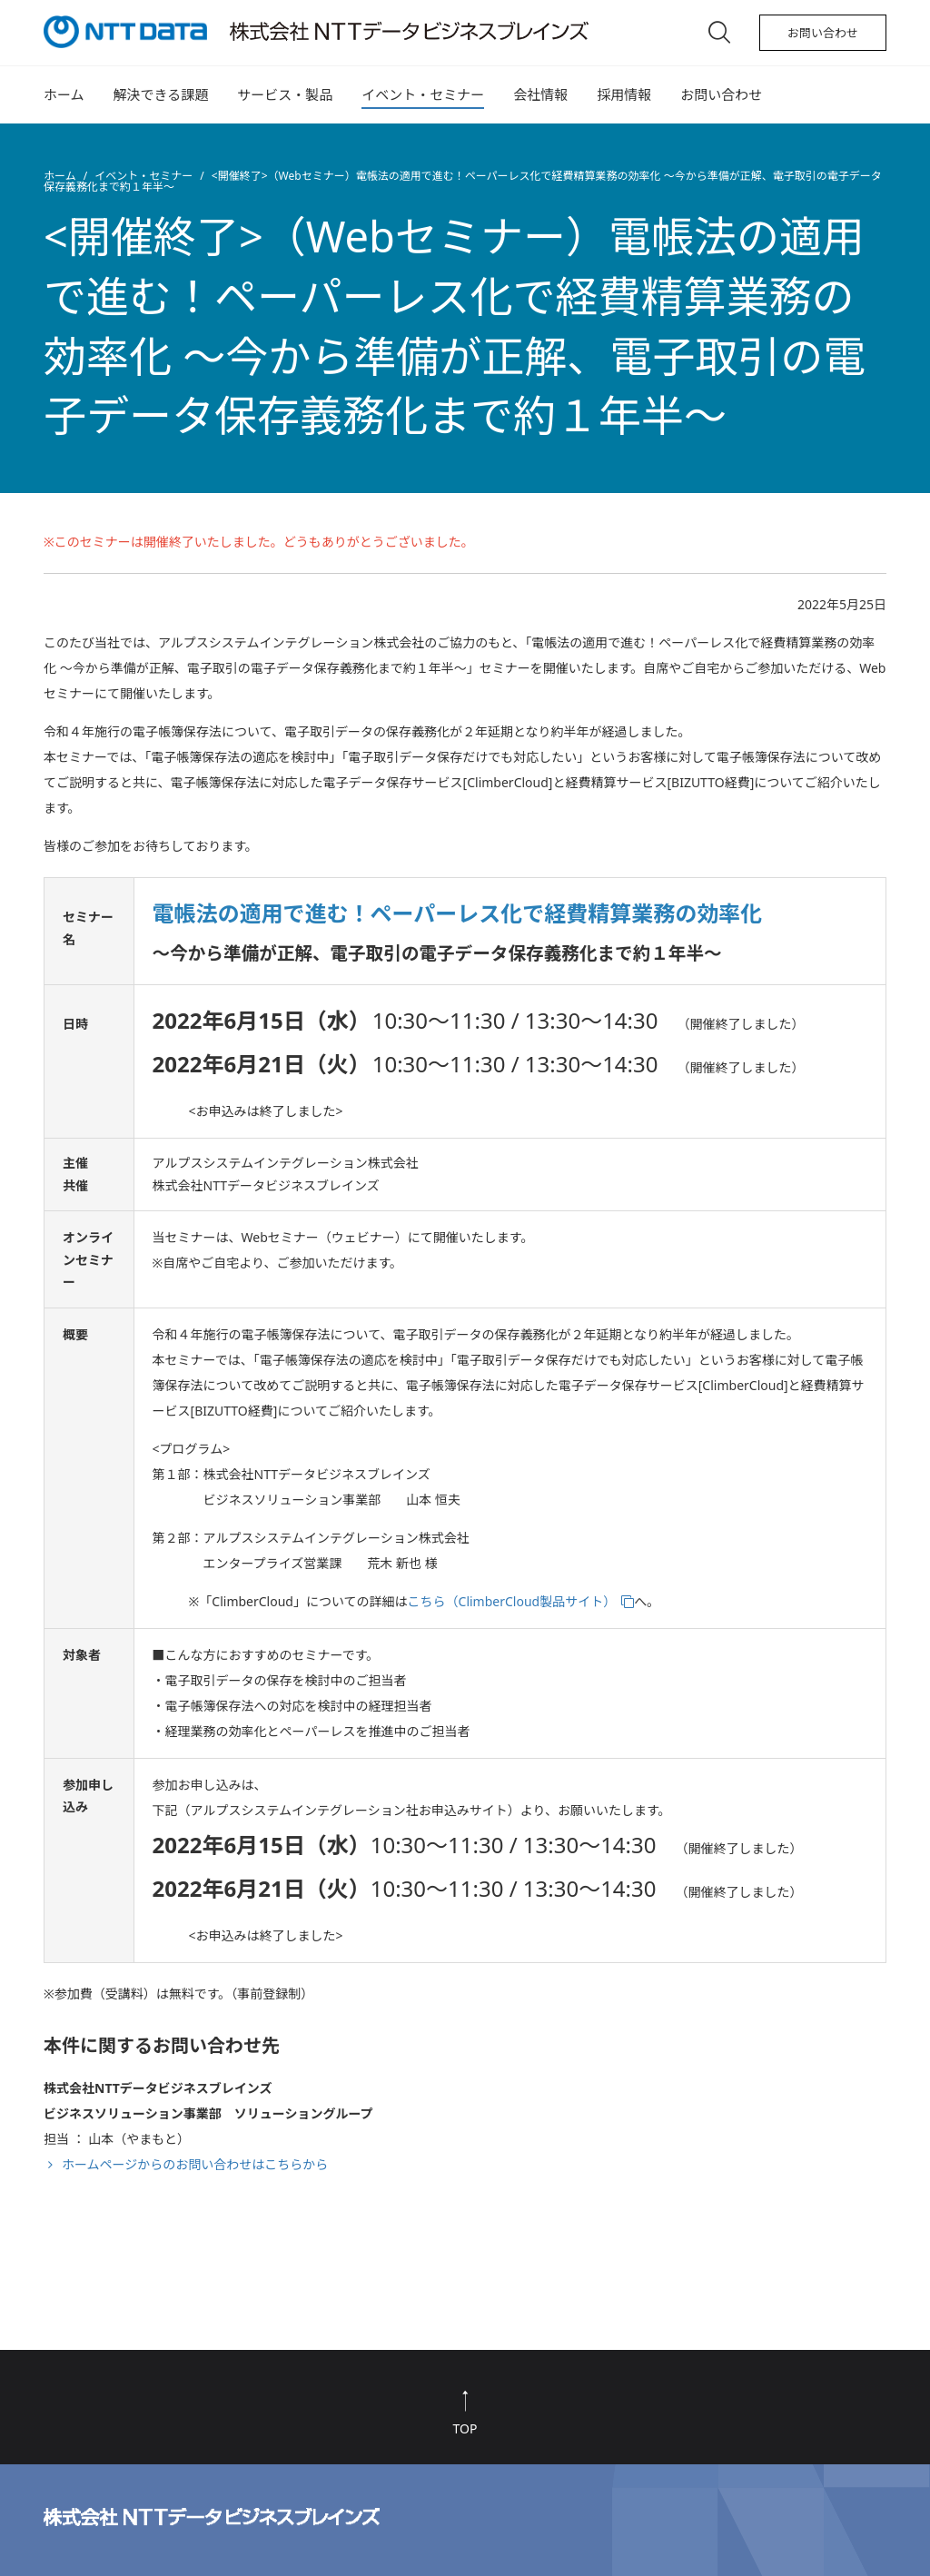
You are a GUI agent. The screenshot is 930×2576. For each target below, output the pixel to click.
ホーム (64, 94)
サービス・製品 (284, 94)
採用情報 (624, 94)
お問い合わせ (822, 33)
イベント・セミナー (422, 94)
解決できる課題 (161, 94)
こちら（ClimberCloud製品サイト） (512, 1601)
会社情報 (540, 94)
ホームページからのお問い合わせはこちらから (195, 2164)
